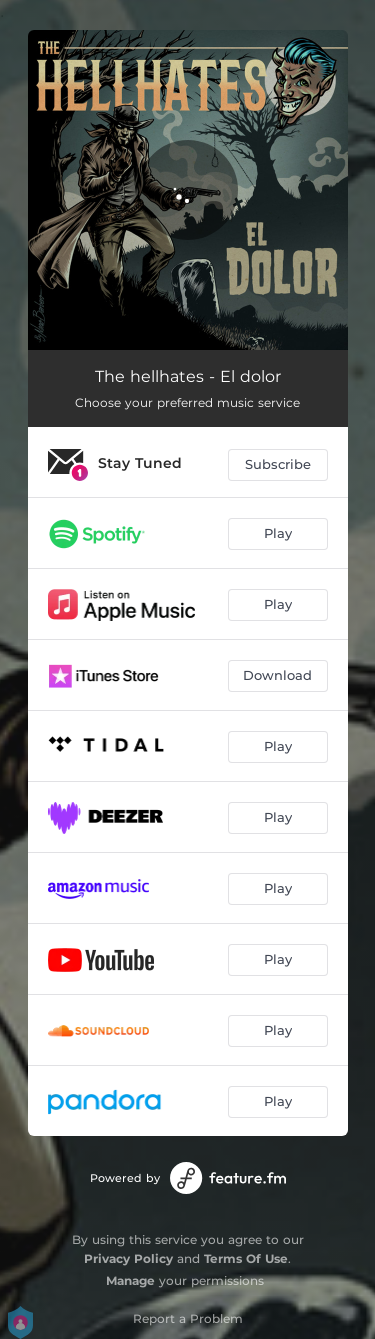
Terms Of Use (246, 1258)
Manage (130, 1280)
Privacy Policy (128, 1258)
